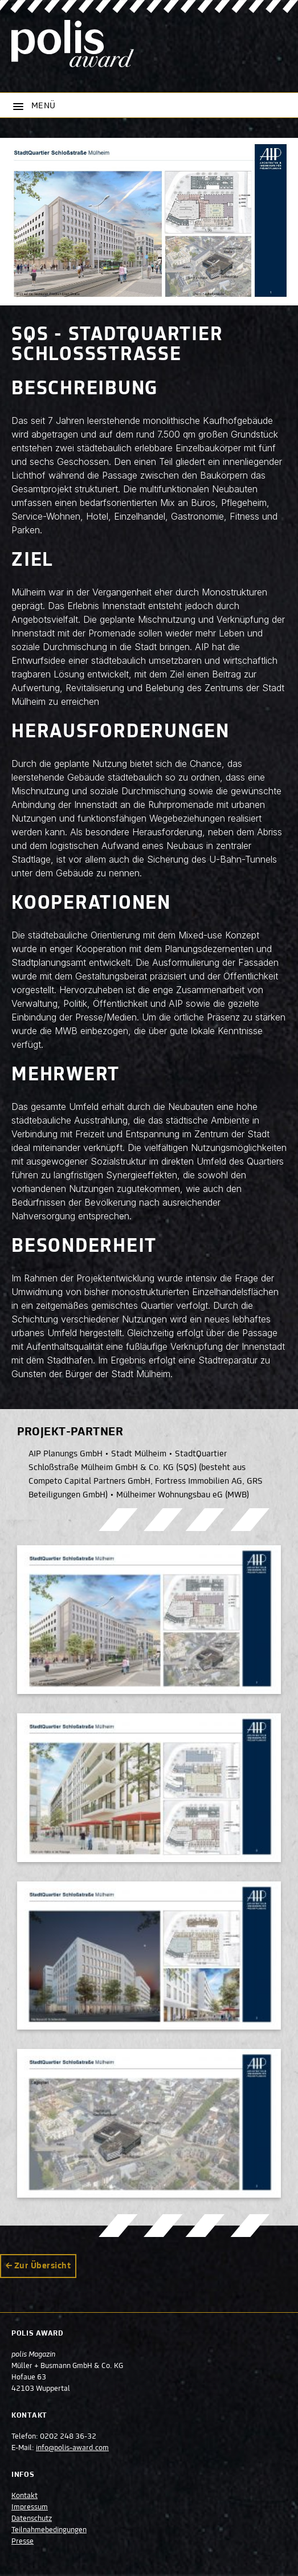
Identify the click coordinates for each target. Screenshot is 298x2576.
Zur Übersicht (42, 2266)
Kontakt (24, 2496)
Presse (22, 2542)
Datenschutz (31, 2519)
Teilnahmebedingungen (49, 2530)
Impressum (29, 2508)
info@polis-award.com (72, 2448)
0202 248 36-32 (68, 2437)
